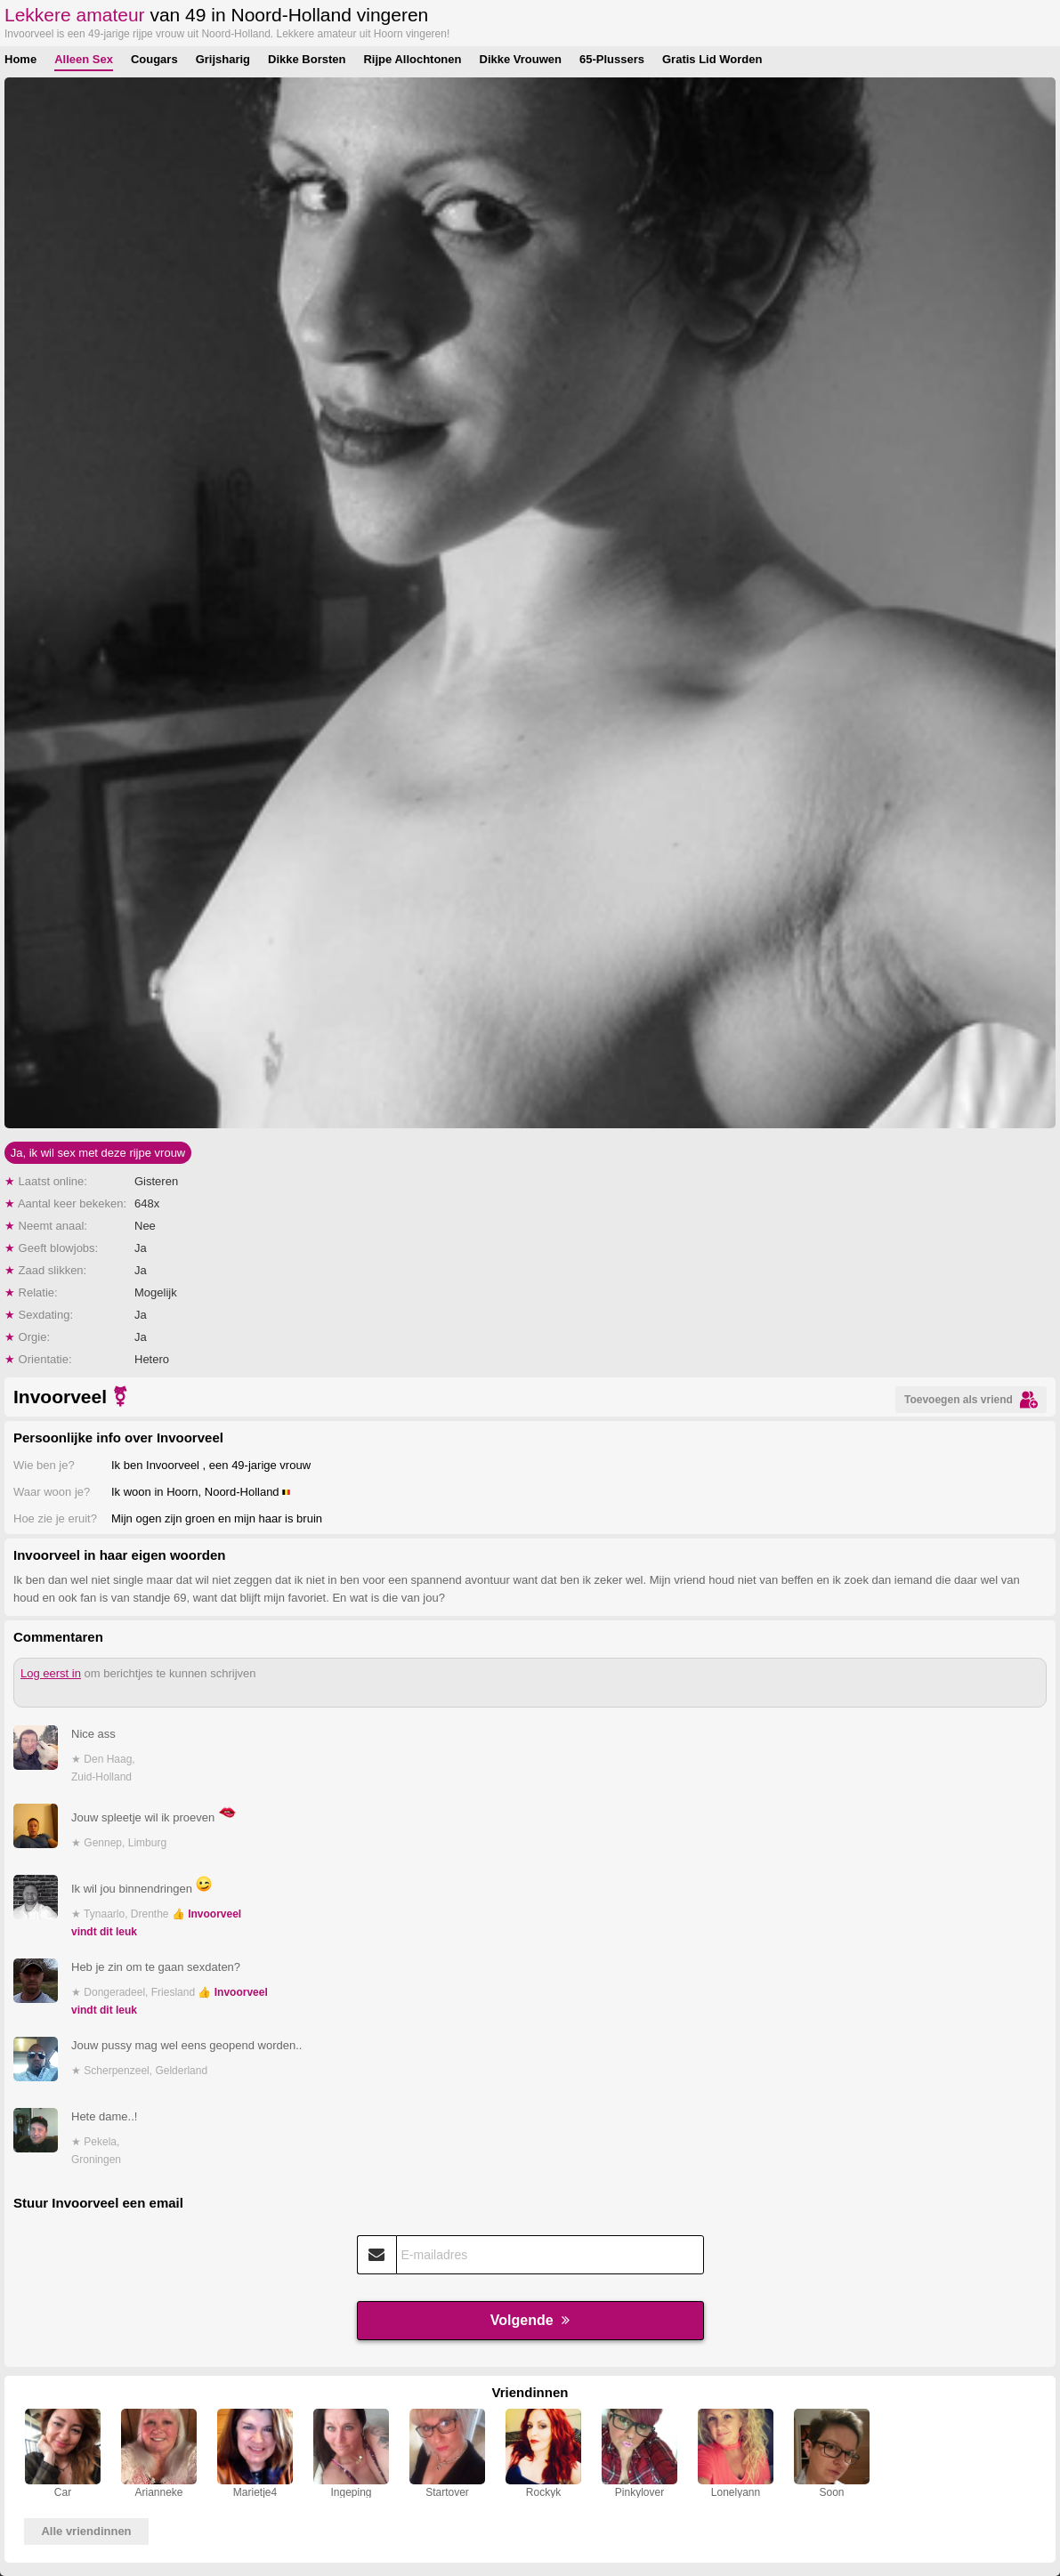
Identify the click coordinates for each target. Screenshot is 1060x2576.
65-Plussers (611, 59)
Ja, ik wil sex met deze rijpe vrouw (98, 1152)
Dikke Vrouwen (521, 59)
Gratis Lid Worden (712, 59)
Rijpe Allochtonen (412, 59)
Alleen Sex (83, 59)
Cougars (154, 59)
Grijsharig (223, 59)
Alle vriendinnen (86, 2531)
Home (20, 59)
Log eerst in (50, 1673)
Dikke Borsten (306, 59)
